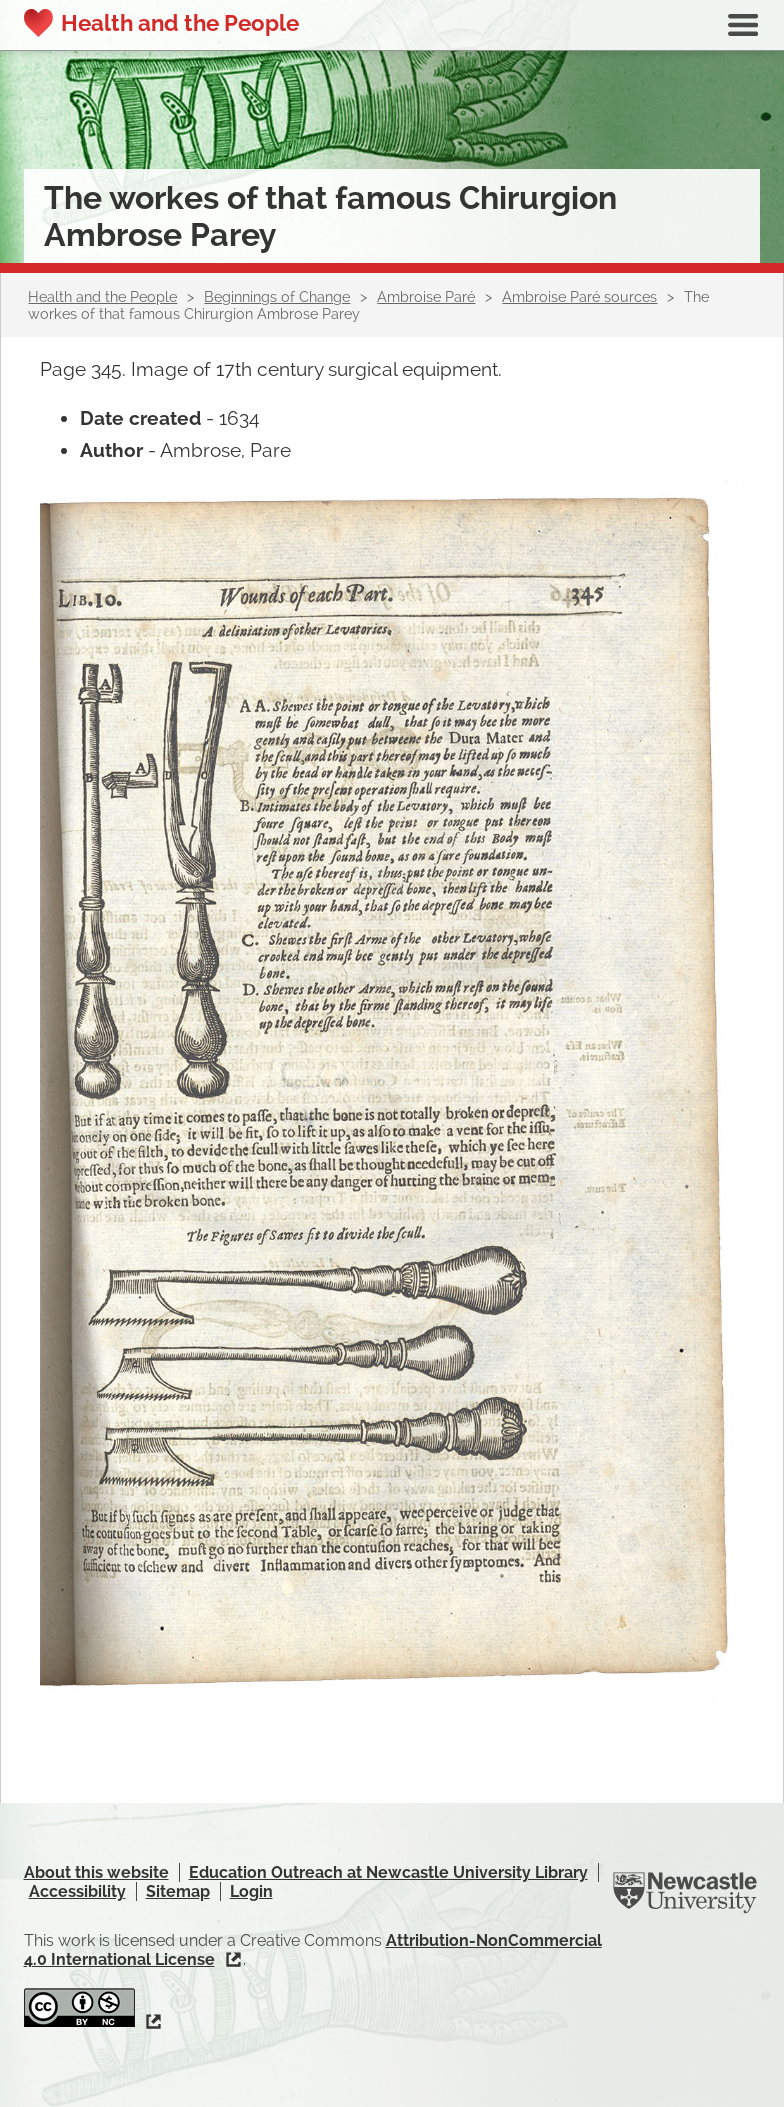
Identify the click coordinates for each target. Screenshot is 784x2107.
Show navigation (743, 25)
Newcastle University (685, 1893)
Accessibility (77, 1891)
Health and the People (180, 23)
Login (251, 1891)
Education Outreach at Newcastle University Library (388, 1872)
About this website (96, 1872)
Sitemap (178, 1891)
